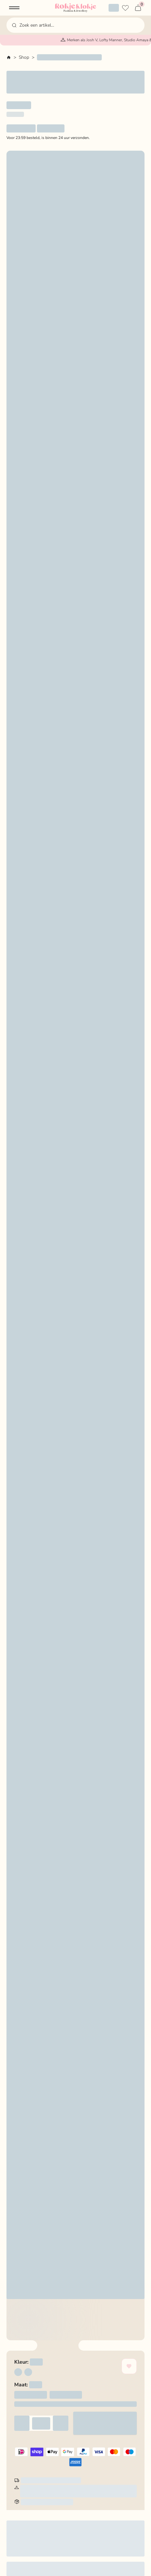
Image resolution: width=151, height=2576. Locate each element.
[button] (14, 8)
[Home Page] (75, 7)
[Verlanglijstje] (125, 8)
